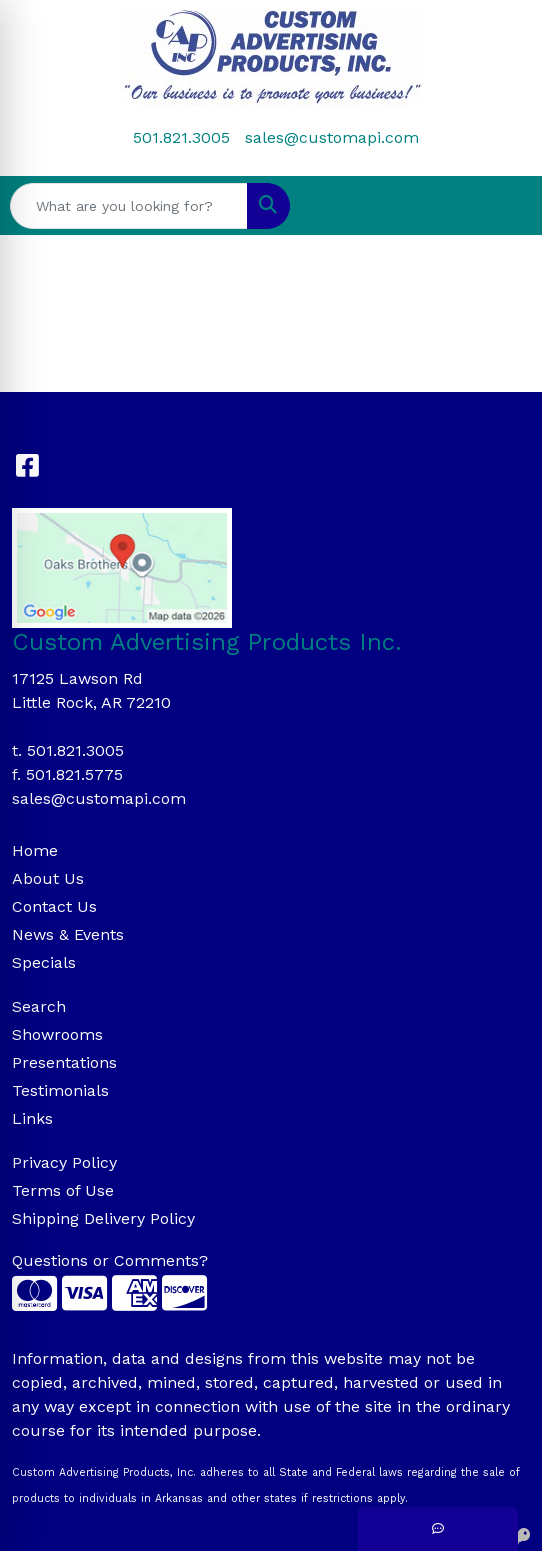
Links (32, 1118)
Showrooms (57, 1034)
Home (35, 850)
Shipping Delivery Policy (103, 1218)
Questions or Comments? (110, 1260)
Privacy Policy (64, 1162)
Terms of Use (63, 1190)
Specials (44, 962)
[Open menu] (502, 206)
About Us (48, 878)
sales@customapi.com (332, 137)
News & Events (68, 934)
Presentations (64, 1062)
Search (39, 1006)
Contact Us (54, 906)
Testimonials (60, 1090)
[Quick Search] (129, 206)
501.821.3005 (181, 137)
